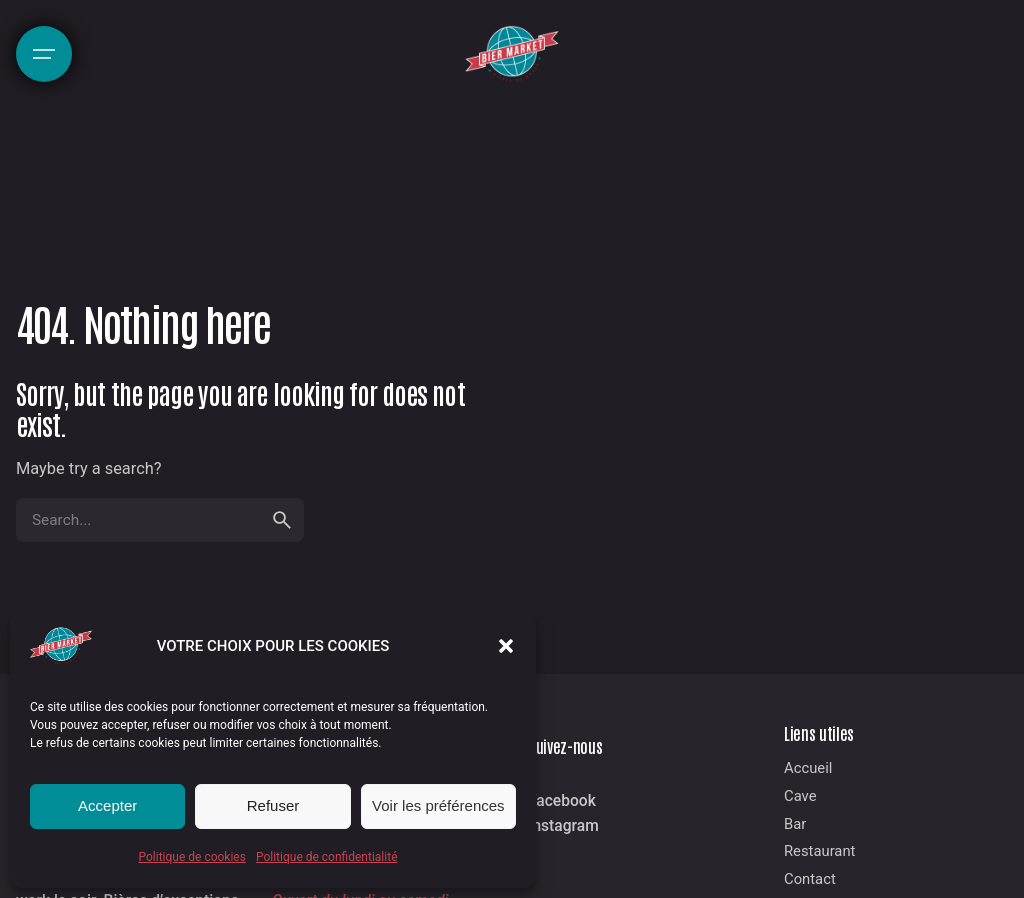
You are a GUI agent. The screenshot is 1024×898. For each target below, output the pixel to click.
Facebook (562, 801)
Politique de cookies (192, 857)
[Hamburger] (44, 54)
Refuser (273, 805)
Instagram (563, 826)
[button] (506, 646)
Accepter (107, 805)
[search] (282, 520)
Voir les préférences (438, 805)
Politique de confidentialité (327, 857)
